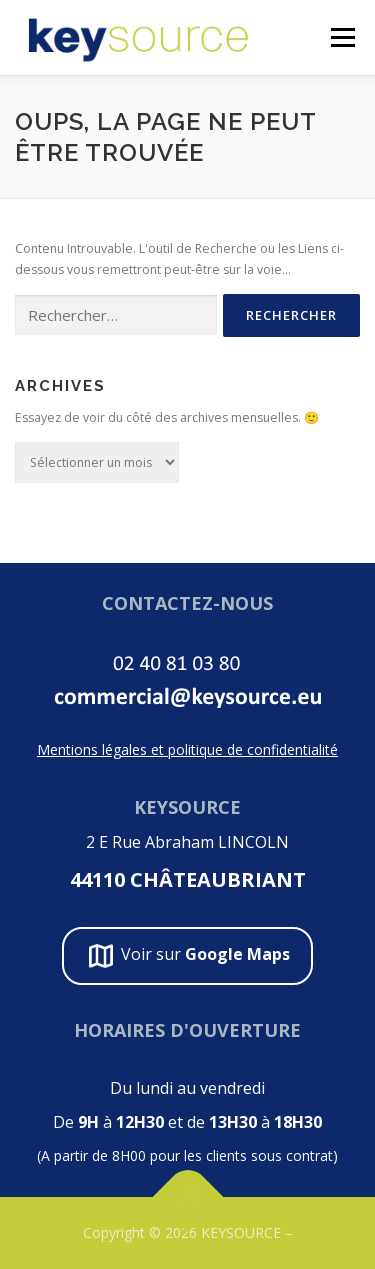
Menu (341, 37)
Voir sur (187, 956)
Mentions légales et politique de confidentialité (187, 749)
